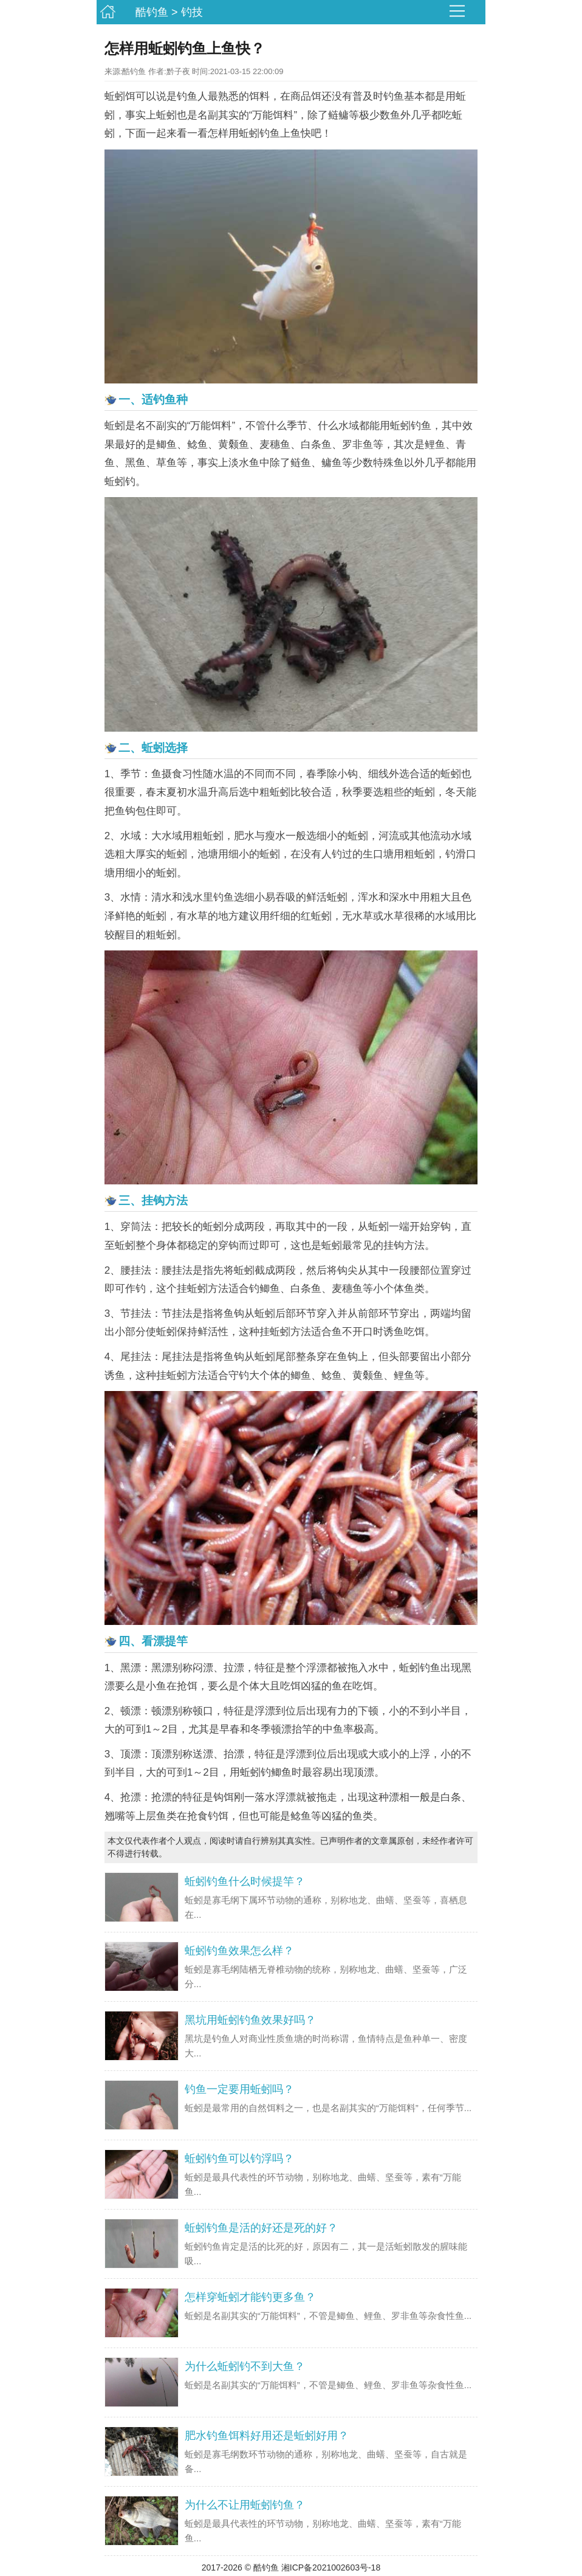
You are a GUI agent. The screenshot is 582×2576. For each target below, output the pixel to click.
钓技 (192, 12)
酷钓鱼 (151, 12)
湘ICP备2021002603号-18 (330, 2567)
